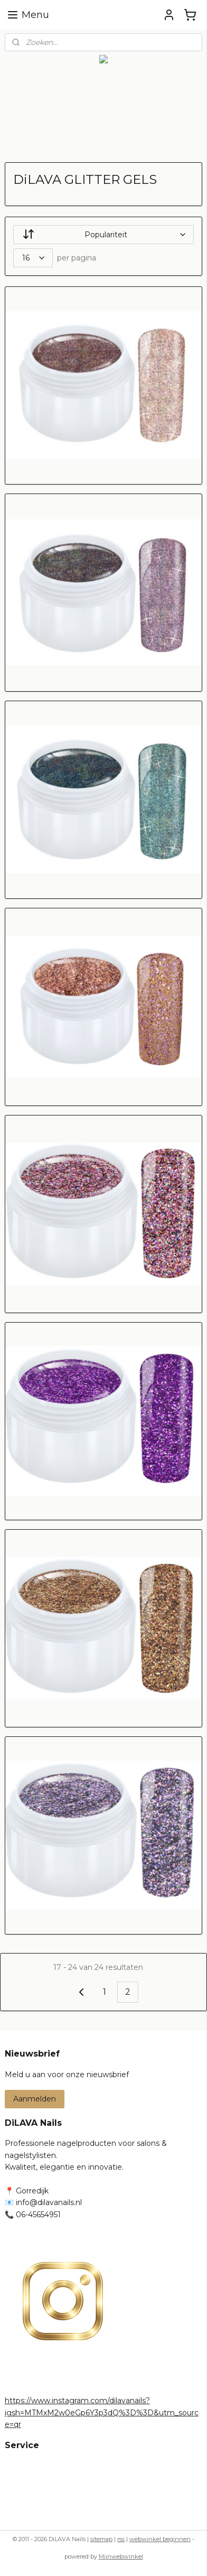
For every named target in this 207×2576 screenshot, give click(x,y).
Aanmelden (34, 2099)
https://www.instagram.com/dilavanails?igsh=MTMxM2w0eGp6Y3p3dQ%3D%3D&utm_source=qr (102, 2412)
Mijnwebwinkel (121, 2556)
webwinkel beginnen (160, 2539)
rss (121, 2539)
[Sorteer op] (104, 235)
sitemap (101, 2539)
